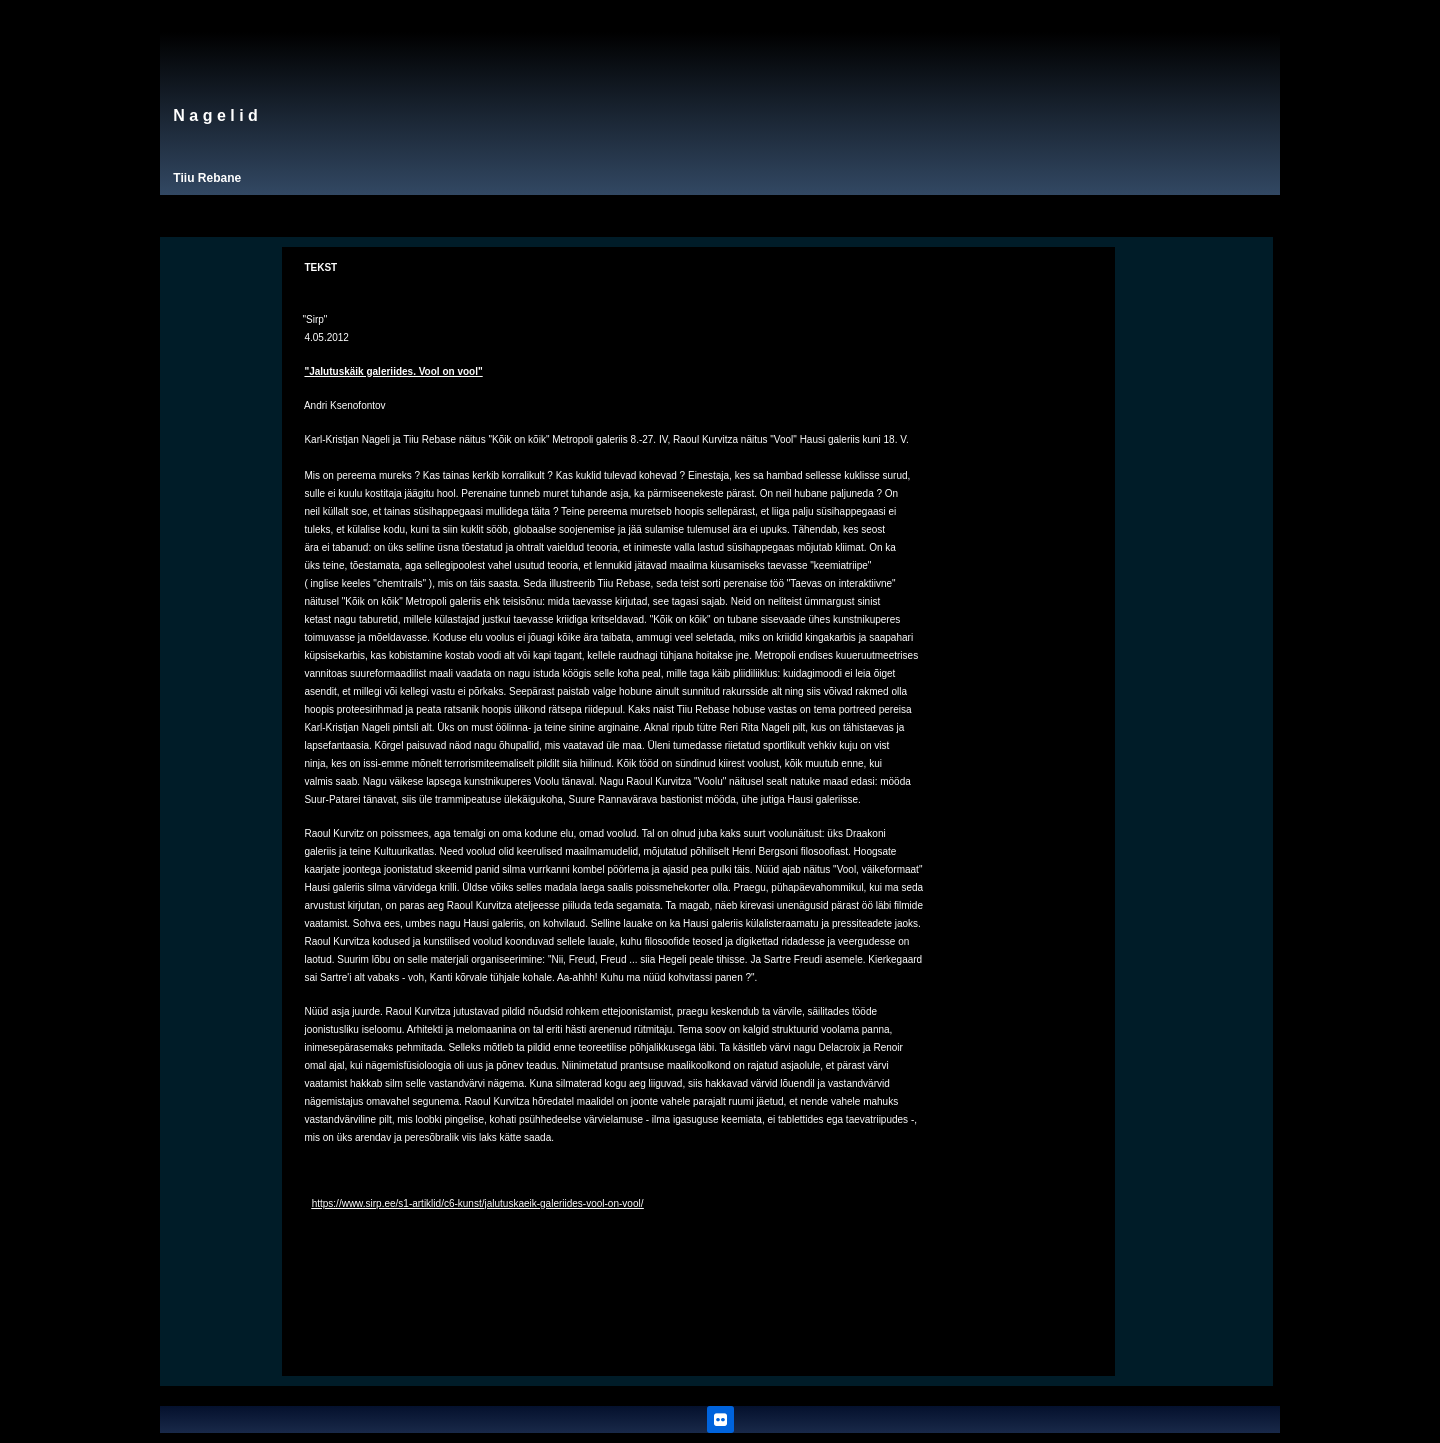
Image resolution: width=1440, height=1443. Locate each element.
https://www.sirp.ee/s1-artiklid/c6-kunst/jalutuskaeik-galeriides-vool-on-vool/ (478, 1203)
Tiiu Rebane (207, 178)
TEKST (320, 267)
